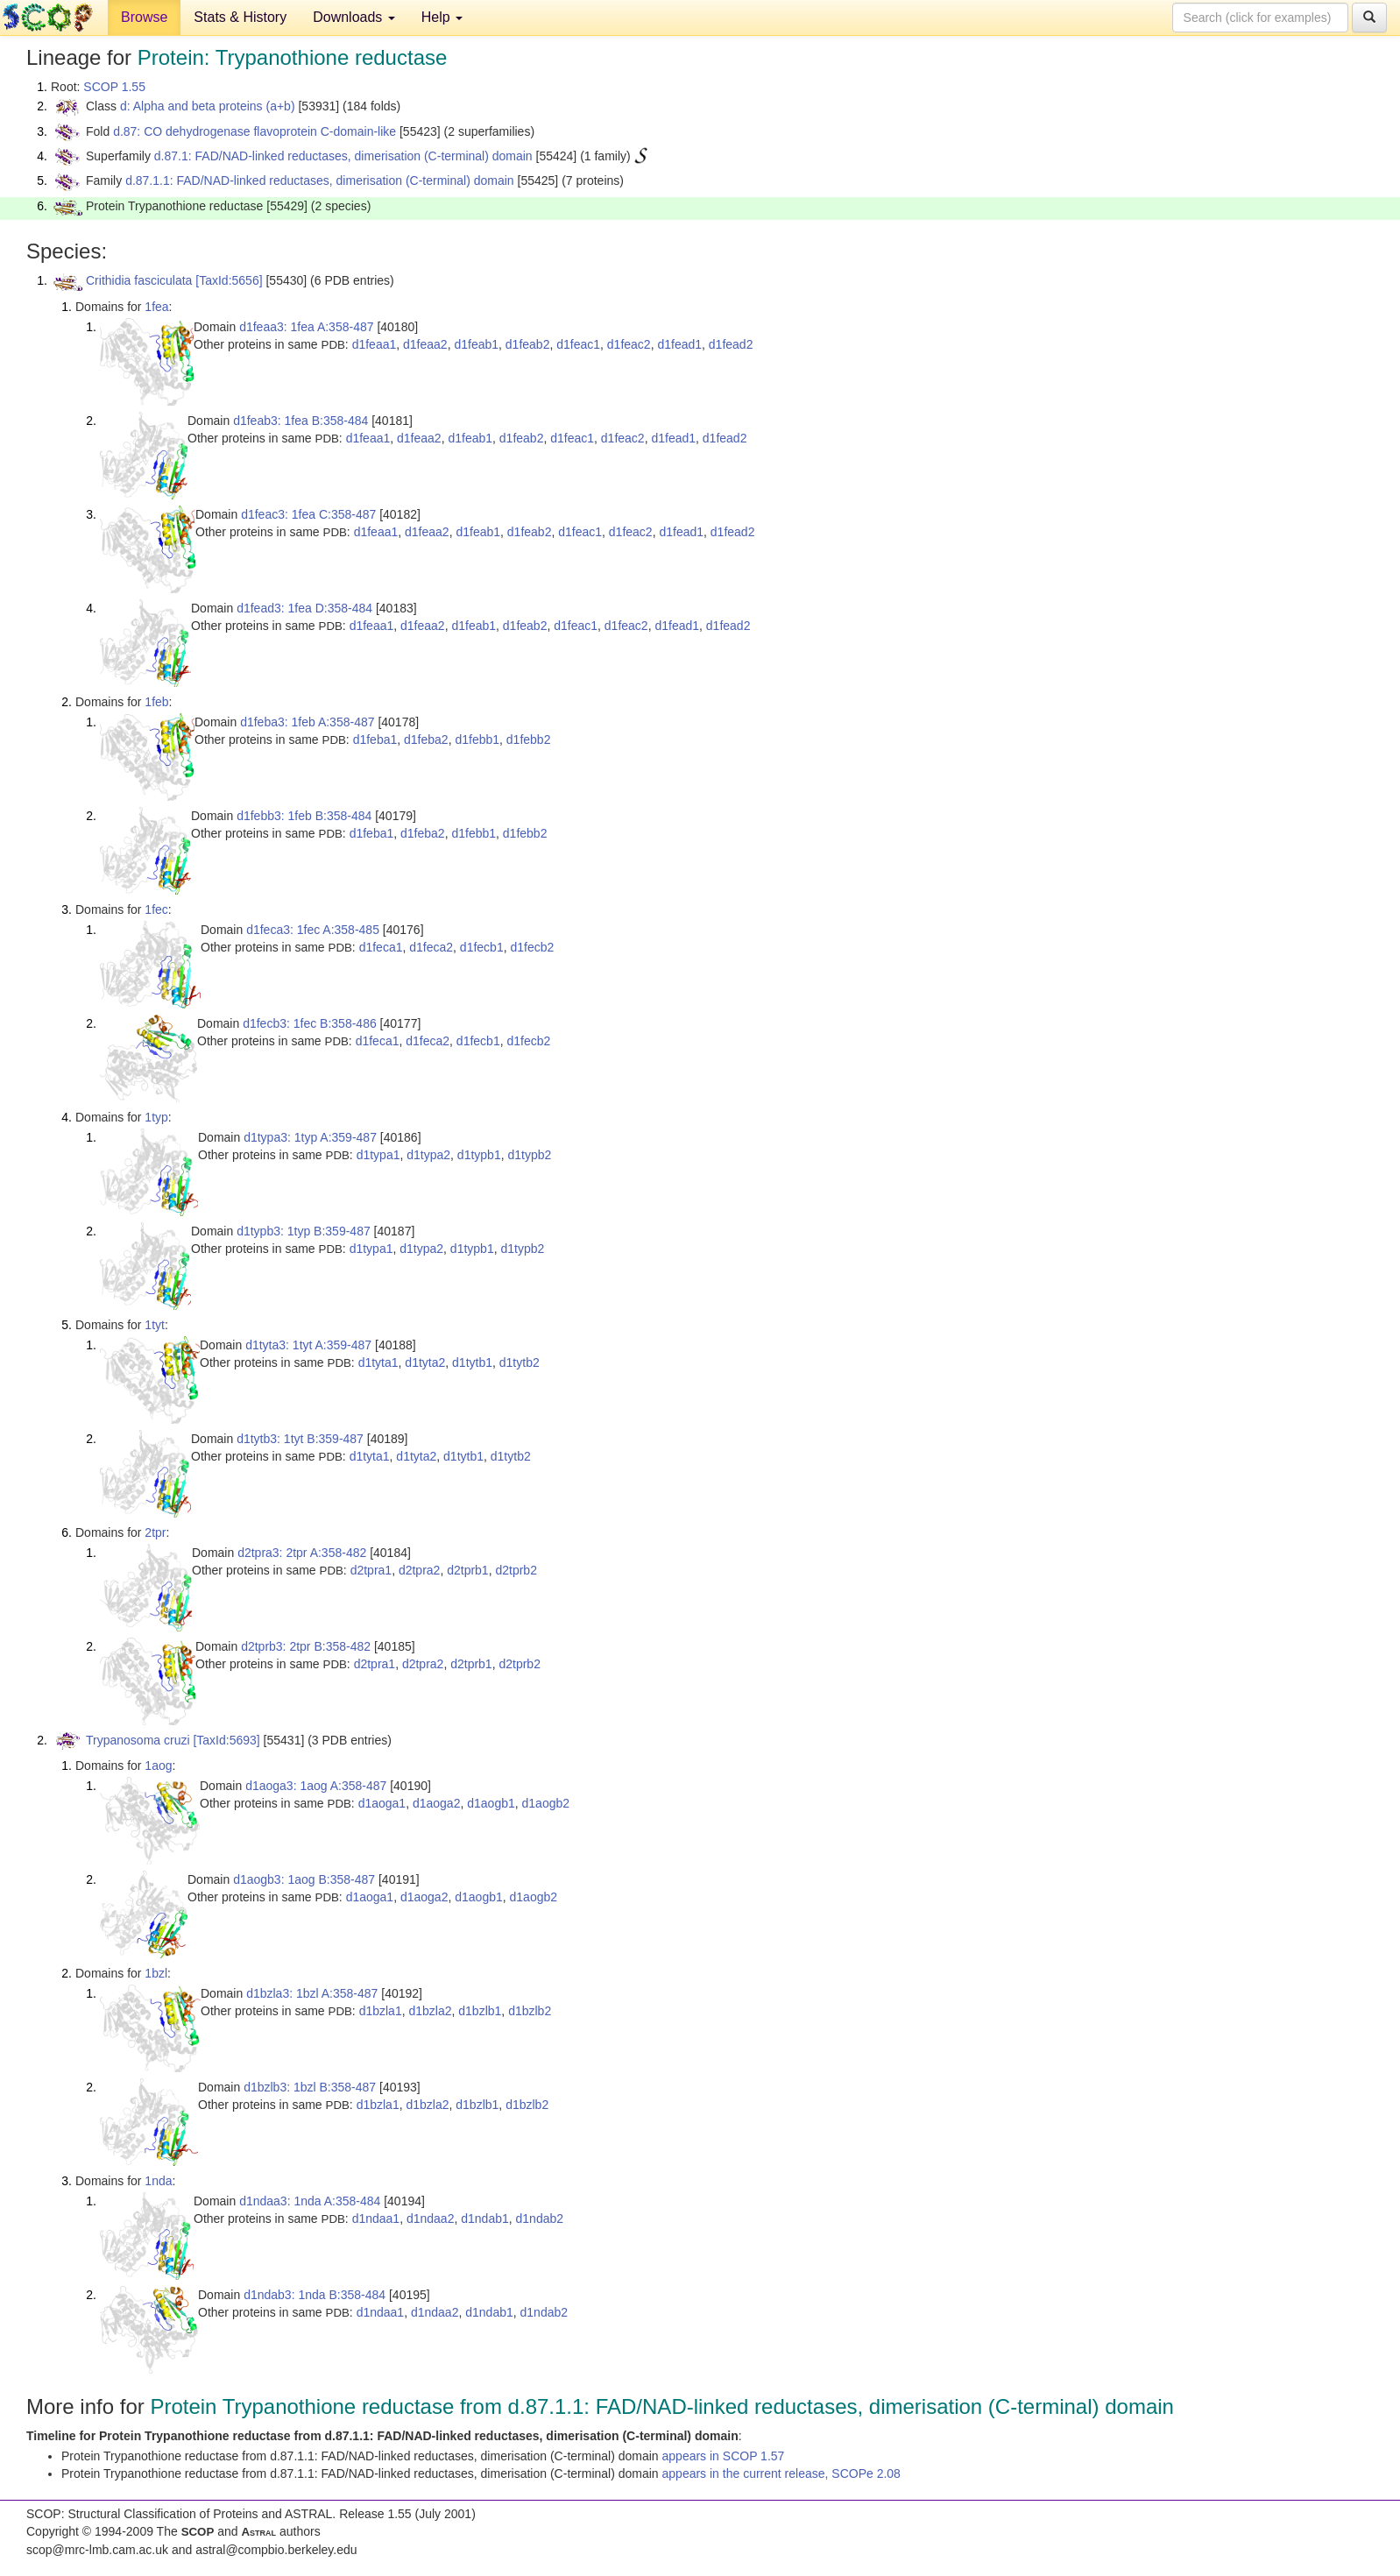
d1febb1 (477, 739)
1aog (158, 1766)
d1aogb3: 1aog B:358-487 (304, 1879)
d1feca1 (381, 947)
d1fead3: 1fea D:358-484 (304, 608)
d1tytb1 (472, 1362)
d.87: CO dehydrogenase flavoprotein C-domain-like (254, 131)
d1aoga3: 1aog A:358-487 (315, 1786)
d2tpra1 (371, 1570)
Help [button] (442, 17)
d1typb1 (479, 1155)
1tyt (155, 1325)
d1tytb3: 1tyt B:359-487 (300, 1439)
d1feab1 (476, 344)
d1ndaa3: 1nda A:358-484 (309, 2201)
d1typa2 (428, 1155)
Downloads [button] (354, 17)
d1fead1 (679, 344)
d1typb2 (529, 1155)
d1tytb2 (519, 1362)
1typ (156, 1117)
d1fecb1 (482, 947)
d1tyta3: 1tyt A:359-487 (308, 1345)
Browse (144, 17)
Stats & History (240, 17)
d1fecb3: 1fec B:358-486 (310, 1023)
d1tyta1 (378, 1362)
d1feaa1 (374, 344)
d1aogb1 (491, 1803)
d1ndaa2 (431, 2219)
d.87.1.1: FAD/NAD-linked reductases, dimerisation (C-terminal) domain (319, 180)
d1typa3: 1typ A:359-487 (310, 1137)
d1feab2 (528, 344)
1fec (156, 909)
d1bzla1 (380, 2011)
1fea (156, 307)
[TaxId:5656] (228, 280)
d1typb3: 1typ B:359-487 (304, 1231)
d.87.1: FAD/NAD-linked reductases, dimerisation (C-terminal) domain (343, 156)
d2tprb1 (467, 1570)
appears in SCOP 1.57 (723, 2456)
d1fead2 (731, 344)
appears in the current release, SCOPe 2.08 (781, 2473)
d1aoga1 (382, 1803)
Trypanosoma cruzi (138, 1740)
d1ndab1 (485, 2219)
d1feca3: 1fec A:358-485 (312, 930)
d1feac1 (578, 344)
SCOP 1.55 (114, 87)
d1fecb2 (532, 947)
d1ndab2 (540, 2219)
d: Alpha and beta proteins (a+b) (207, 106)
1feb (156, 702)
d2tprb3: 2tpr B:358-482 (306, 1646)
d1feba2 (426, 739)
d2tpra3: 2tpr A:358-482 (301, 1553)
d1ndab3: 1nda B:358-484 (314, 2295)
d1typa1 (378, 1155)
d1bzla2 (429, 2011)
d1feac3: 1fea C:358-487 (308, 514)
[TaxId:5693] (226, 1740)
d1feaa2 (425, 344)
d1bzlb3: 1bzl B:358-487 (310, 2087)
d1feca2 (431, 947)
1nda (158, 2181)
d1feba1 (375, 739)
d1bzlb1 (479, 2011)
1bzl (156, 1973)
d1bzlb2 (529, 2011)
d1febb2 (528, 739)
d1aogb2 (546, 1803)
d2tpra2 (419, 1570)
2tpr (155, 1532)
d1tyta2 (425, 1362)
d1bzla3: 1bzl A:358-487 (312, 1993)
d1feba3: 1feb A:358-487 (307, 722)
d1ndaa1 (376, 2219)
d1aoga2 (437, 1803)
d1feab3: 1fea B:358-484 (300, 421)
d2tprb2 (515, 1570)
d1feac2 (629, 344)
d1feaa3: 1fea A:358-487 (306, 327)
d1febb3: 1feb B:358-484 (304, 816)
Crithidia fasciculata (139, 280)
